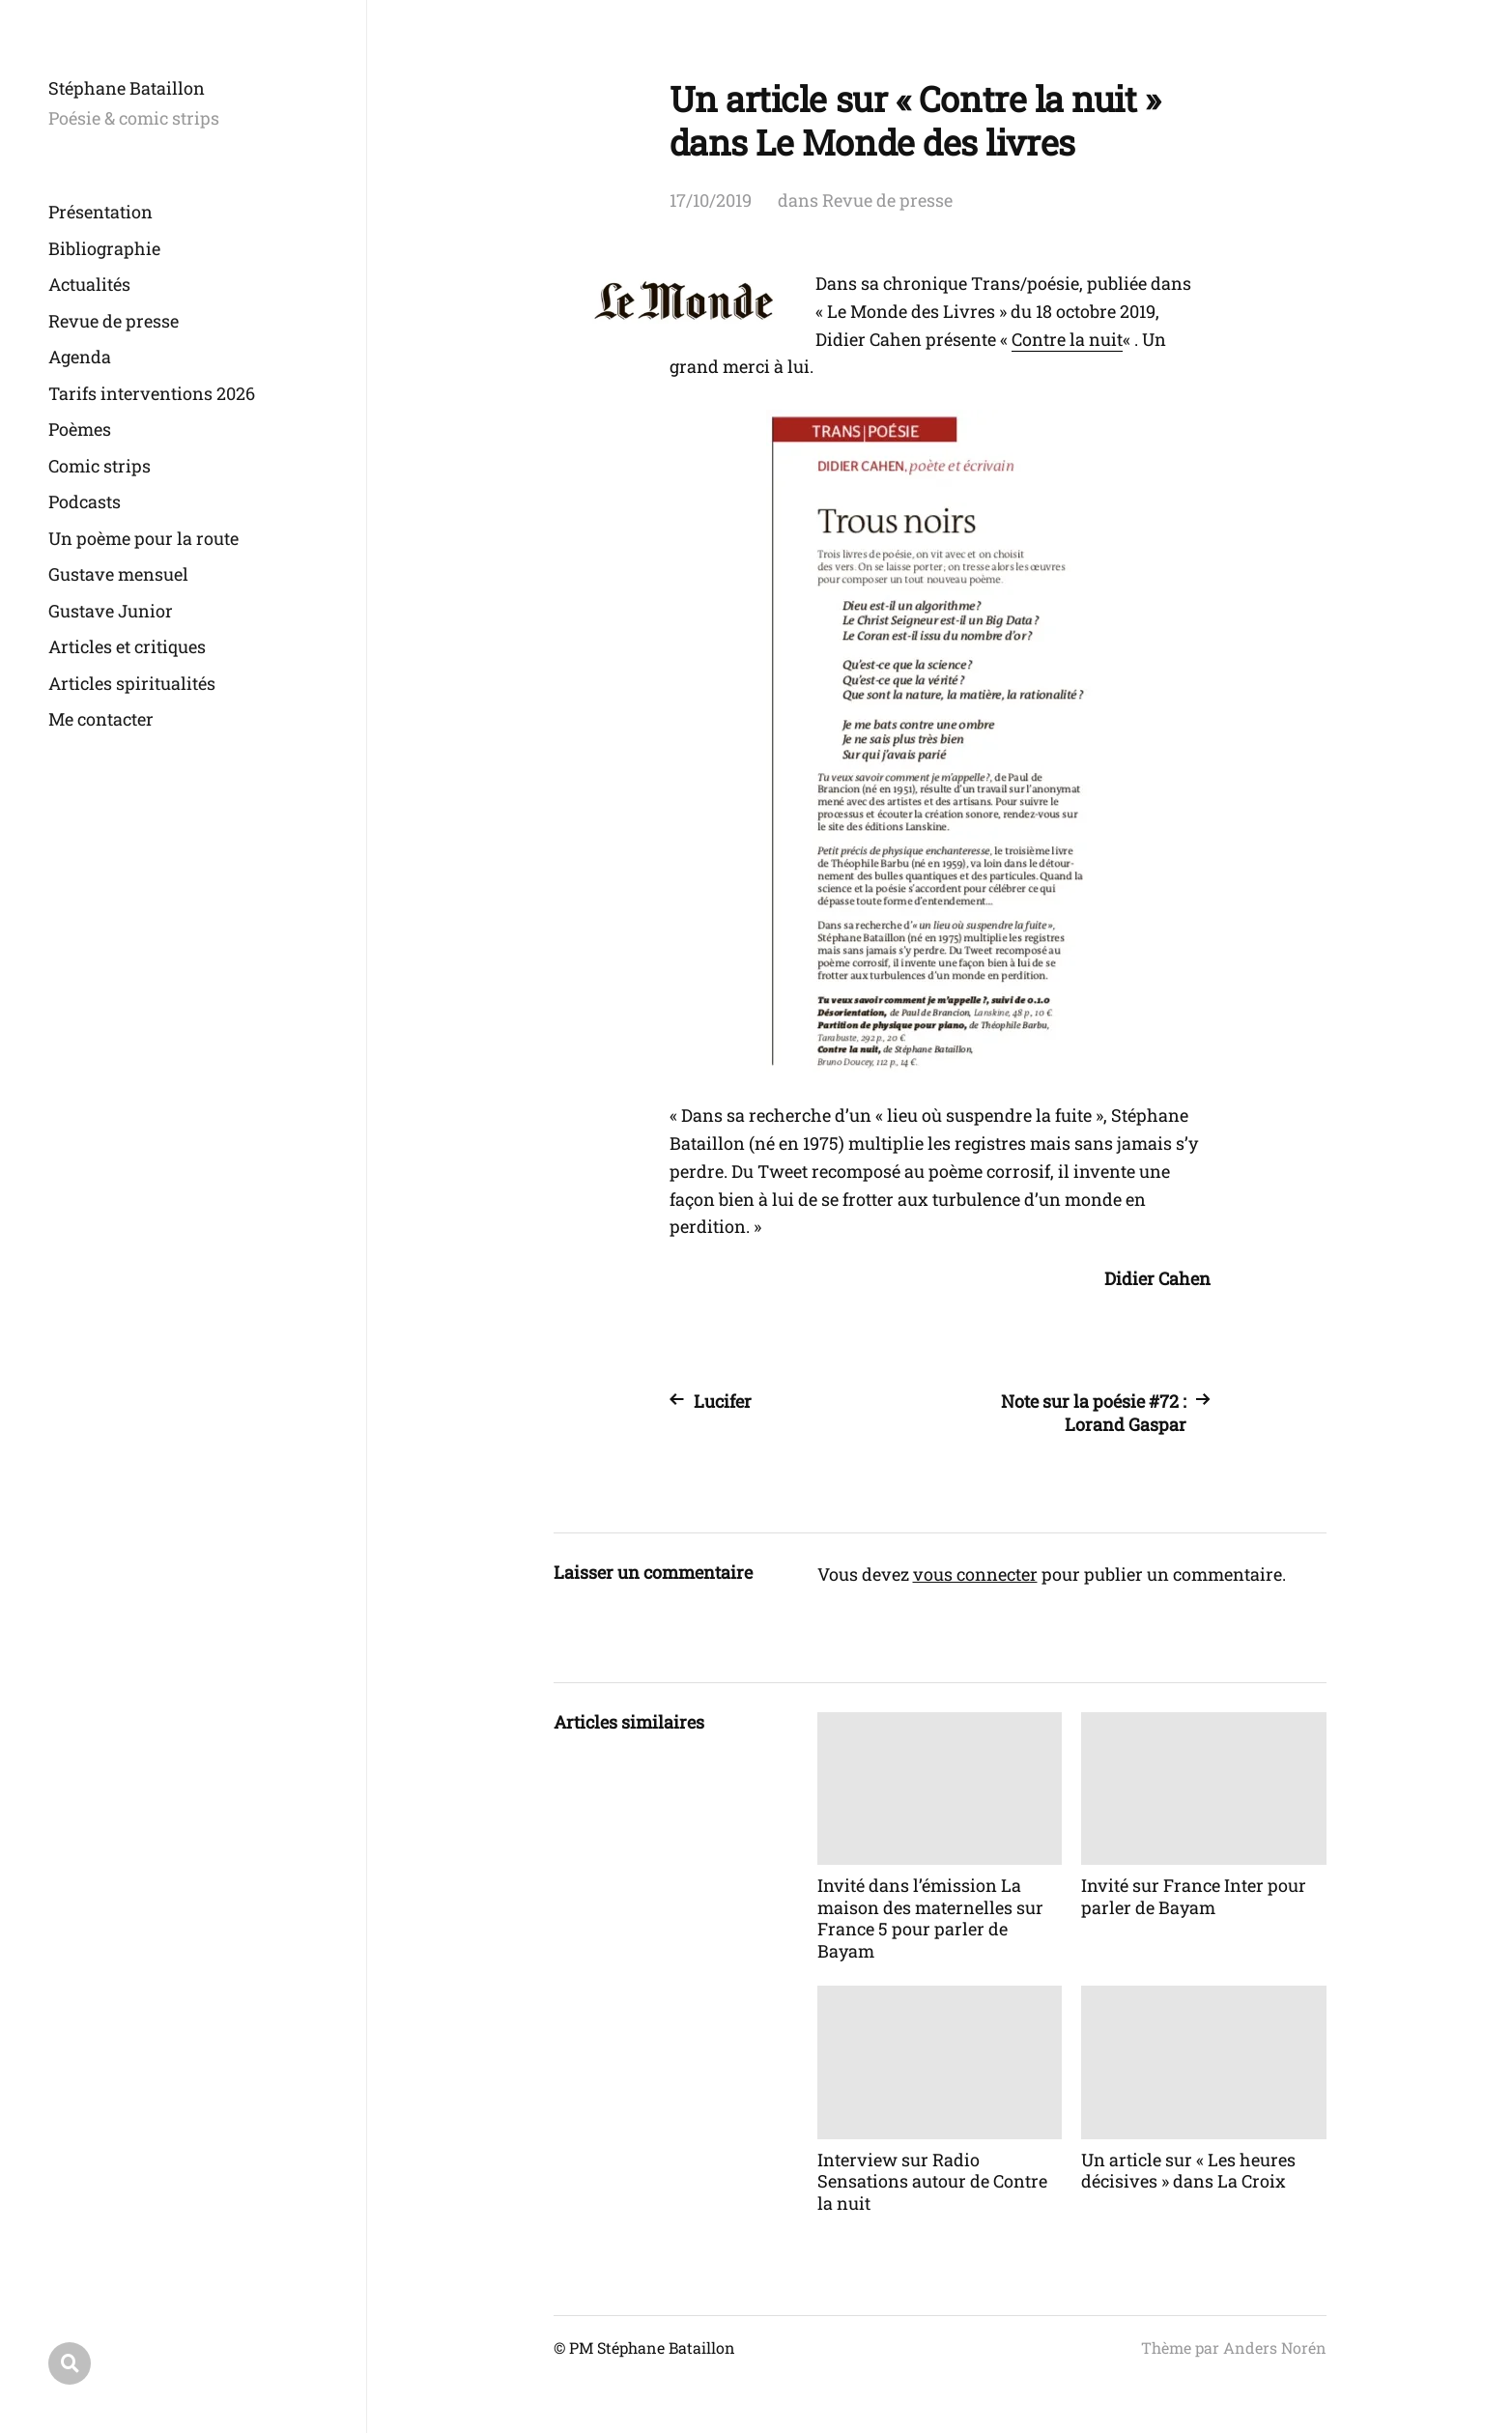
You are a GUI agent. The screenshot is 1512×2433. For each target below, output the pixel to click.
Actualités (89, 284)
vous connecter (975, 1574)
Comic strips (99, 465)
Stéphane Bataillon (126, 88)
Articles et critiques (127, 646)
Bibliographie (104, 248)
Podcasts (84, 501)
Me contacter (101, 718)
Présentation (100, 211)
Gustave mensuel (118, 574)
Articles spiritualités (131, 683)
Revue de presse (113, 320)
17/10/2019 (711, 200)
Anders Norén (1275, 2347)
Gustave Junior (110, 610)
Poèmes (79, 429)
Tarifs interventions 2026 (151, 393)
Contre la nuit (1067, 339)
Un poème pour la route (143, 538)
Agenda (79, 356)
